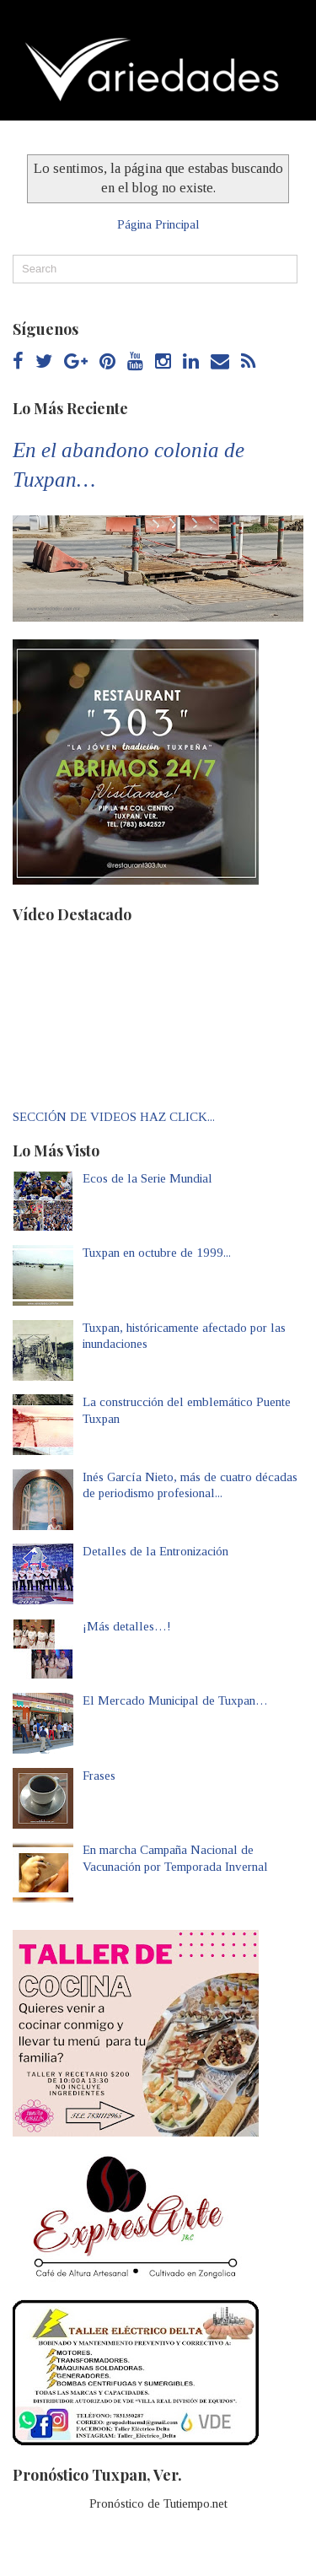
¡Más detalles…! (127, 1626)
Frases (99, 1775)
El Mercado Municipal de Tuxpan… (175, 1700)
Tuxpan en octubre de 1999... (157, 1252)
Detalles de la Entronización (155, 1551)
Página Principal (158, 224)
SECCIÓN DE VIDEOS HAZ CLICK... (114, 1117)
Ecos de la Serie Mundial (147, 1178)
